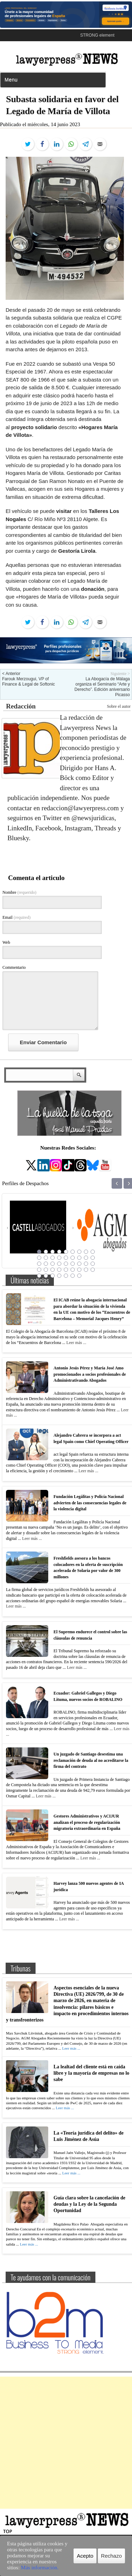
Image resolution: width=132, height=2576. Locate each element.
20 (46, 1264)
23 (66, 1264)
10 (39, 1258)
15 (72, 1258)
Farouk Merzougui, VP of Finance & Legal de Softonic (28, 681)
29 (46, 1270)
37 (39, 1276)
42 (72, 1276)
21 (52, 1264)
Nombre (19, 892)
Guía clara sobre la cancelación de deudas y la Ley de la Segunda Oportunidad (89, 2204)
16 (79, 1258)
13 (59, 1258)
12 (52, 1258)
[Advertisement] (66, 2443)
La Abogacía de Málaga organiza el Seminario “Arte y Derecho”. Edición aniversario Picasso (102, 686)
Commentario (14, 967)
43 (79, 1276)
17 (86, 1258)
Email (16, 917)
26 (86, 1264)
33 (72, 1270)
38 (46, 1276)
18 (92, 1258)
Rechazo (111, 2556)
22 (59, 1264)
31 (59, 1270)
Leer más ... (76, 1342)
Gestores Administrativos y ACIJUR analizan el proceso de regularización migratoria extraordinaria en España (87, 1822)
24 (72, 1264)
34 (79, 1270)
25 (79, 1264)
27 (92, 1264)
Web (6, 942)
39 (52, 1276)
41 (66, 1276)
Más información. (40, 2567)
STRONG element (97, 35)
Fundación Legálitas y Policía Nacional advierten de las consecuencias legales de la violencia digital (90, 1502)
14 (66, 1258)
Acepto (85, 2556)
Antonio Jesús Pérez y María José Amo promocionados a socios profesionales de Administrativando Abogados (90, 1374)
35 (86, 1270)
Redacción (21, 706)
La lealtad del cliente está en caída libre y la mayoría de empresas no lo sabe (91, 2073)
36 (92, 1270)
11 (46, 1258)
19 (39, 1264)
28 (39, 1270)
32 (66, 1270)
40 (59, 1276)
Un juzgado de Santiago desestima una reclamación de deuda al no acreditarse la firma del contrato (91, 1760)
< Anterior (11, 673)
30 (52, 1270)
